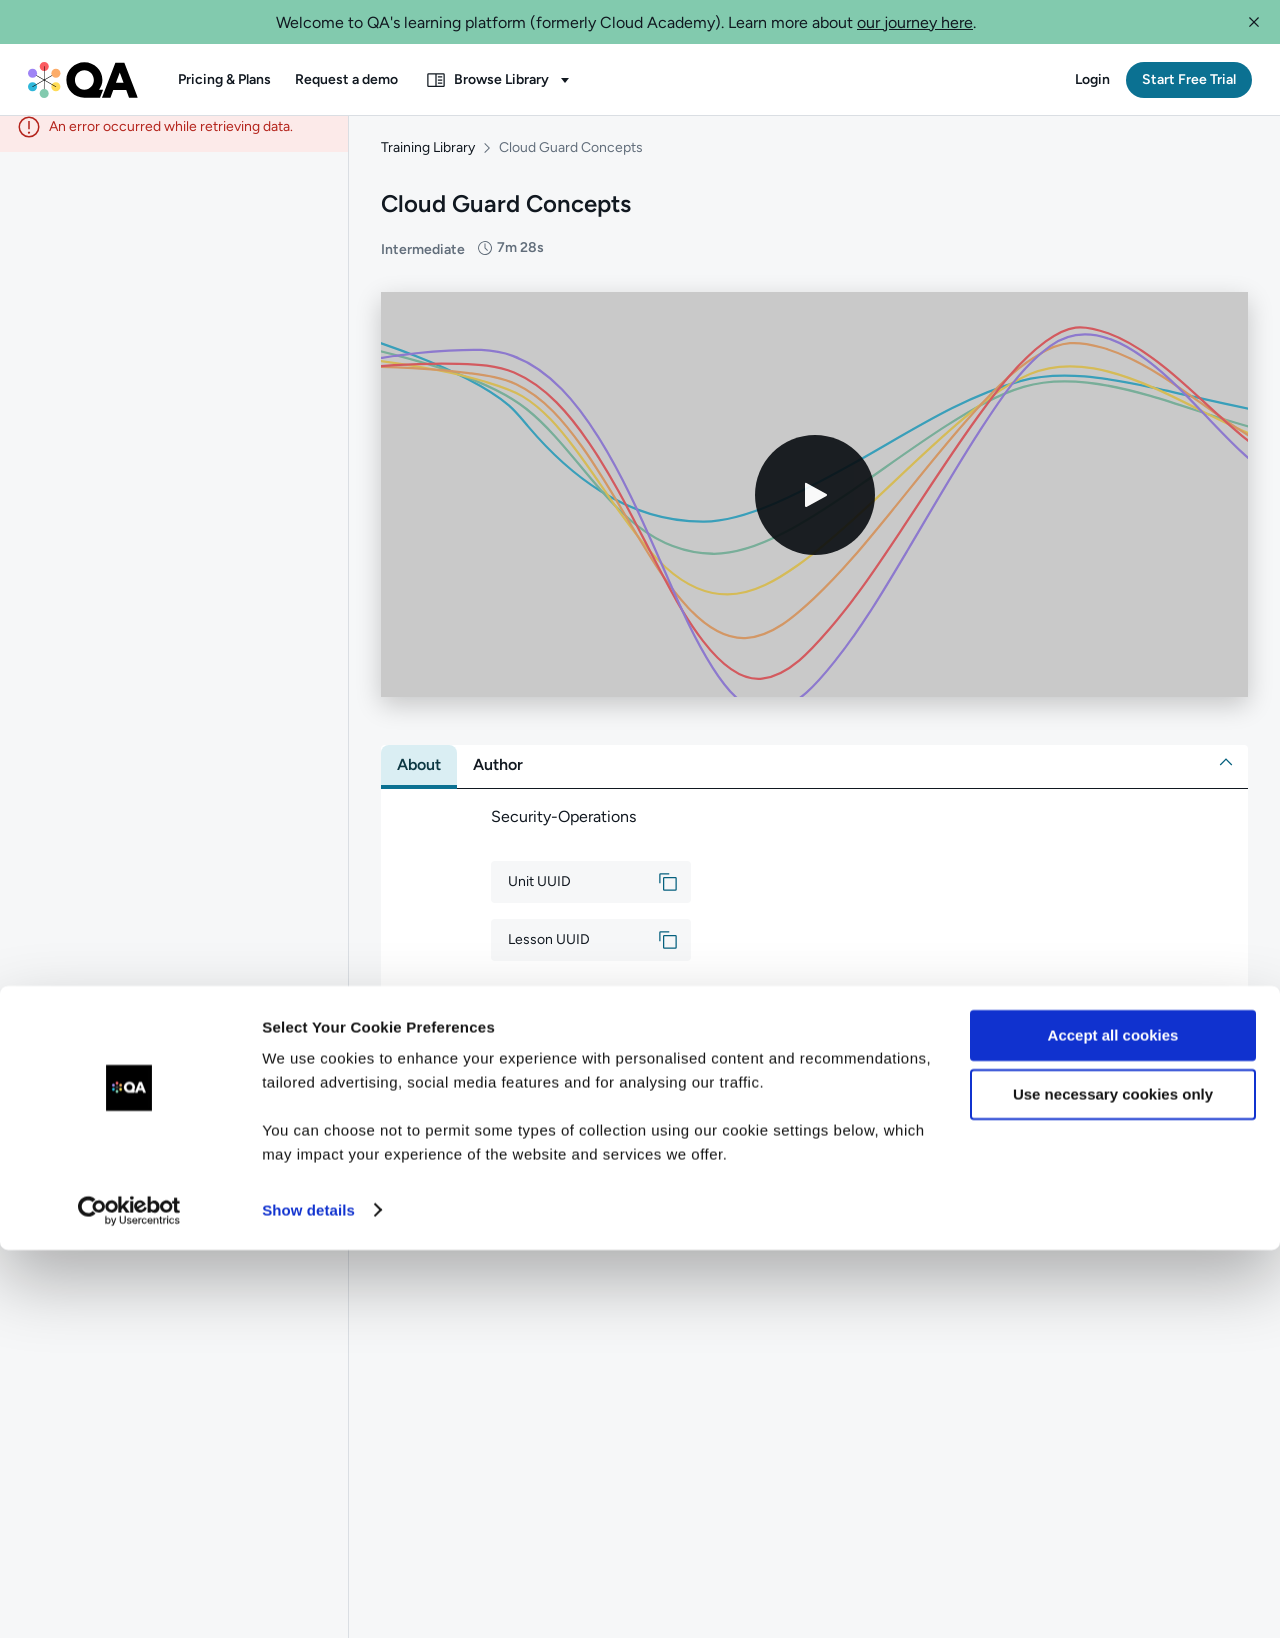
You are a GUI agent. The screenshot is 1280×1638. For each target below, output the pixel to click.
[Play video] (815, 509)
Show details (308, 1598)
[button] (1254, 22)
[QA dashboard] (83, 80)
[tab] (419, 779)
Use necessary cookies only (1113, 1482)
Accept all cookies (1113, 1424)
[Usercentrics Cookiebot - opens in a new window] (129, 1599)
